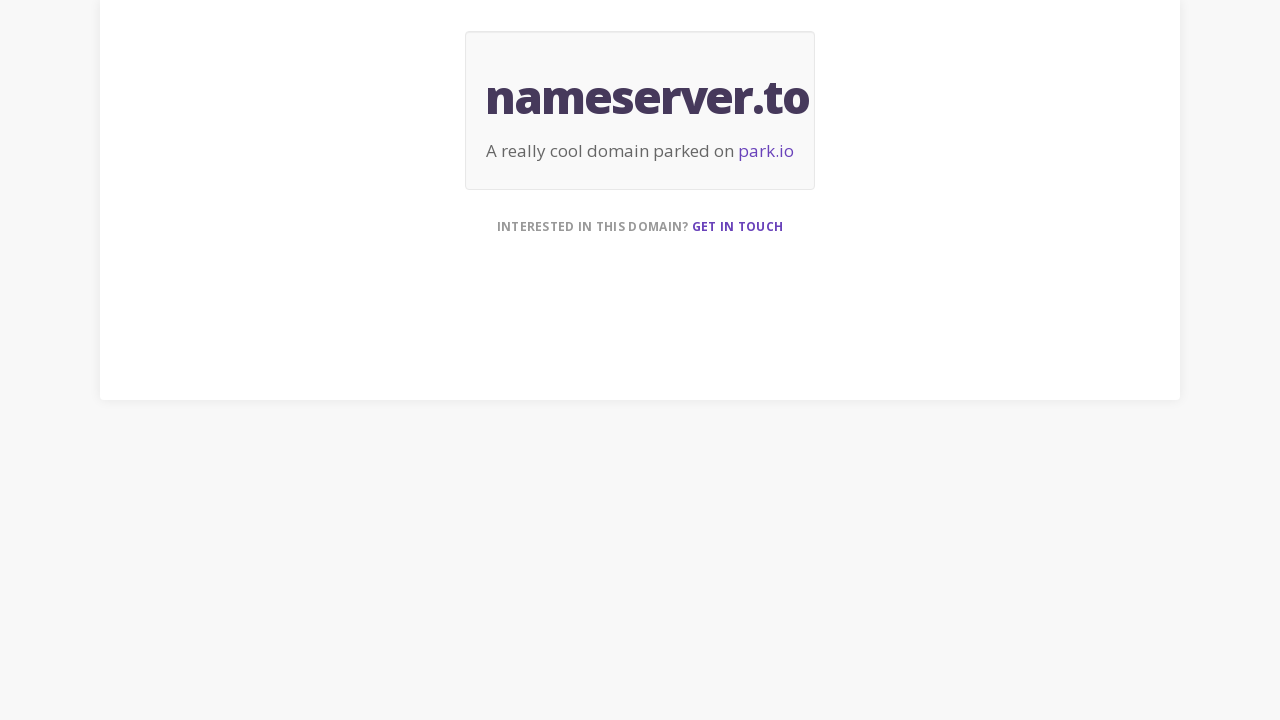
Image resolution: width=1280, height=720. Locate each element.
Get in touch (738, 226)
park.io (766, 150)
